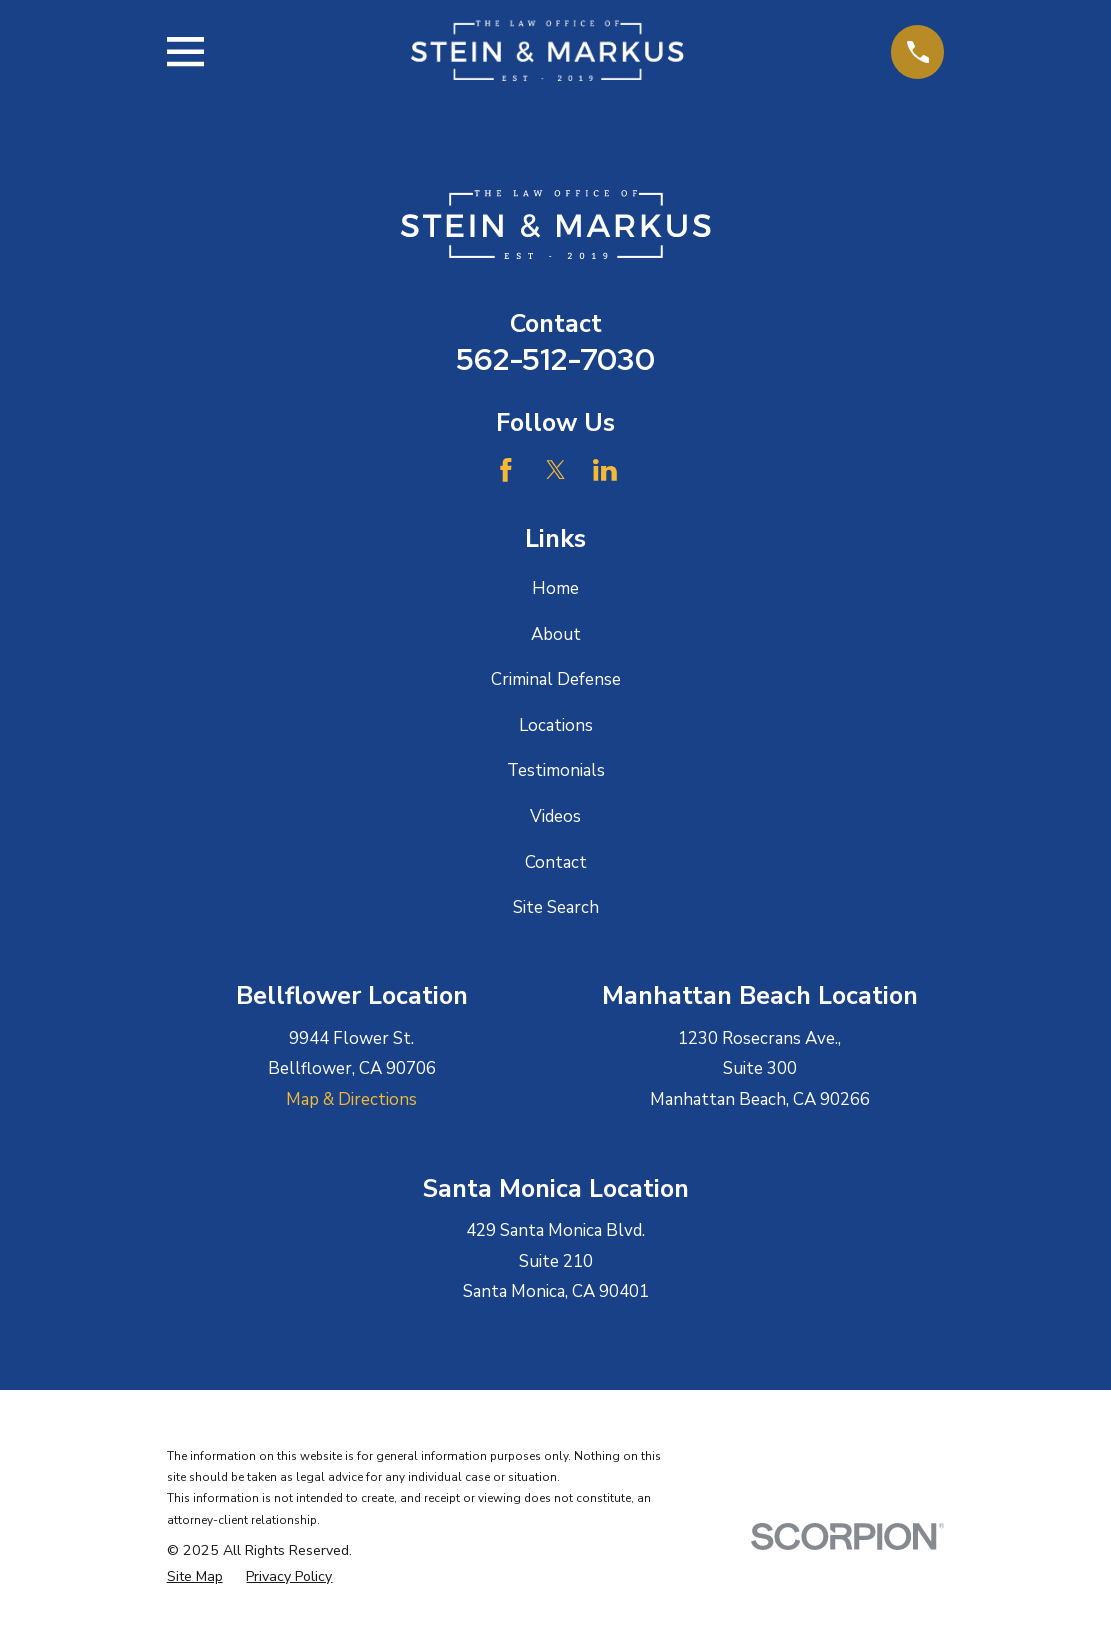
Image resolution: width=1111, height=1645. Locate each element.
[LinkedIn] (605, 470)
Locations (556, 725)
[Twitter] (556, 470)
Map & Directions (351, 1099)
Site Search (556, 907)
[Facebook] (506, 470)
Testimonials (556, 770)
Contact (556, 862)
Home (555, 588)
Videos (555, 816)
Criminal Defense (556, 679)
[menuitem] (195, 1577)
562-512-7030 (555, 359)
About (556, 634)
